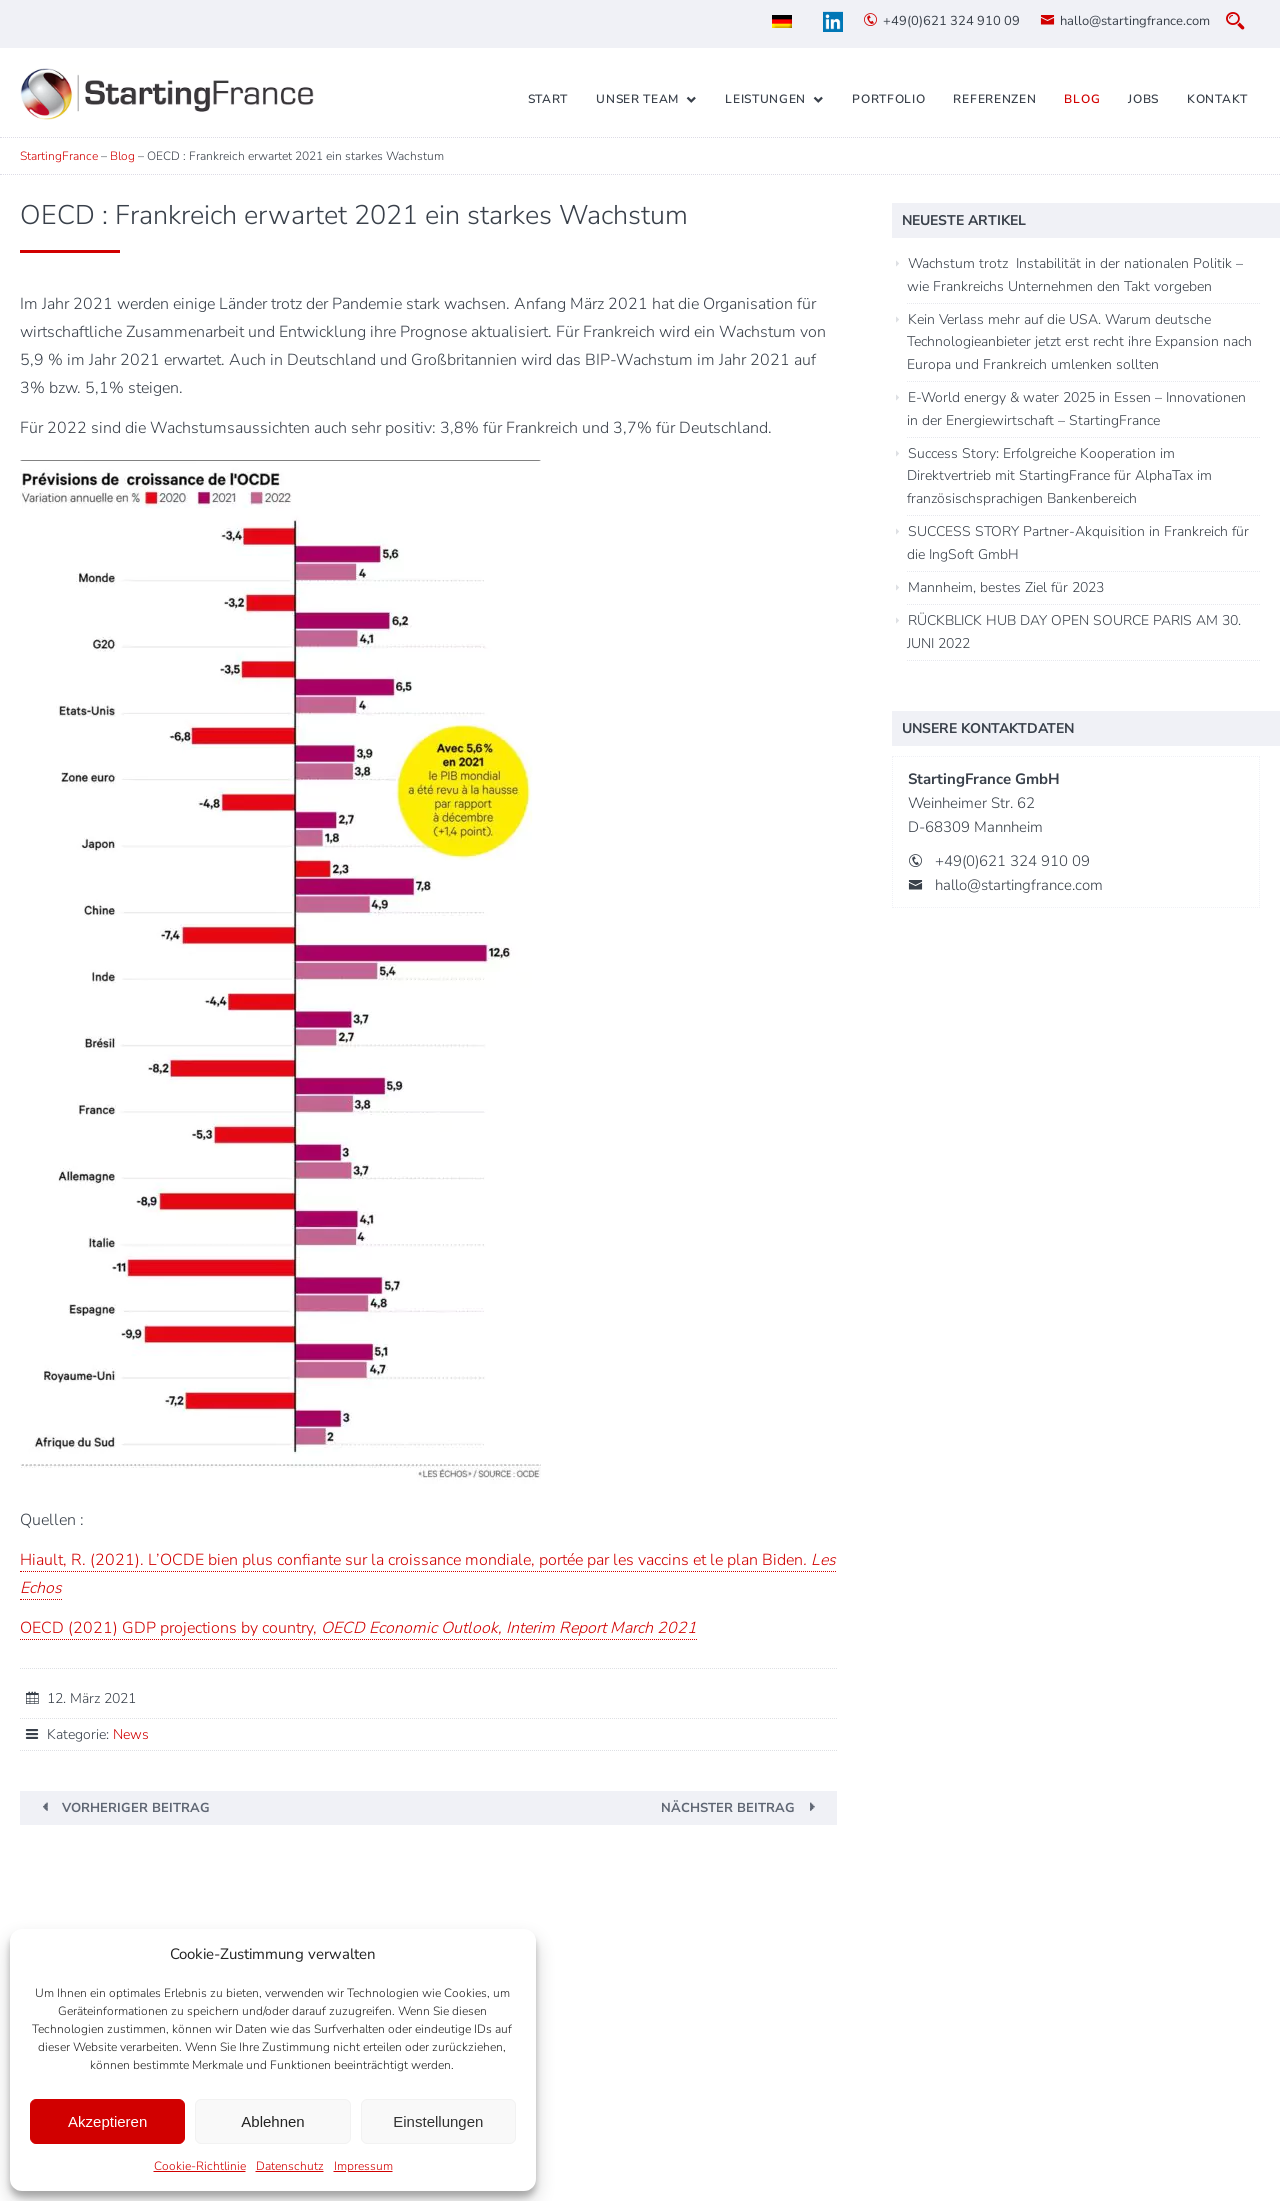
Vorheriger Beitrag (136, 1808)
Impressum (363, 2166)
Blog (1082, 99)
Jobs (1143, 99)
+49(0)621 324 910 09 (951, 21)
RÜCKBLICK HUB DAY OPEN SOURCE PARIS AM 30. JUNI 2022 (1074, 631)
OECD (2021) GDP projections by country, (358, 1628)
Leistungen (765, 99)
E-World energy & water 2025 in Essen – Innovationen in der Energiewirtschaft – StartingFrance (1076, 408)
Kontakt (1217, 99)
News (131, 1734)
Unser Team (637, 99)
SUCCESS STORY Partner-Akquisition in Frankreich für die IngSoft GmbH (1078, 542)
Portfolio (888, 99)
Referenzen (994, 99)
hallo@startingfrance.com (1135, 21)
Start (548, 99)
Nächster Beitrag (728, 1808)
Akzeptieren (107, 2121)
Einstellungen (438, 2121)
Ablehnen (272, 2121)
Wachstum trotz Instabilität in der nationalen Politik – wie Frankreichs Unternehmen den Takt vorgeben (1075, 274)
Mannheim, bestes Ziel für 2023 (1006, 587)
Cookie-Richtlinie (200, 2166)
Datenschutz (290, 2166)
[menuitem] (782, 21)
